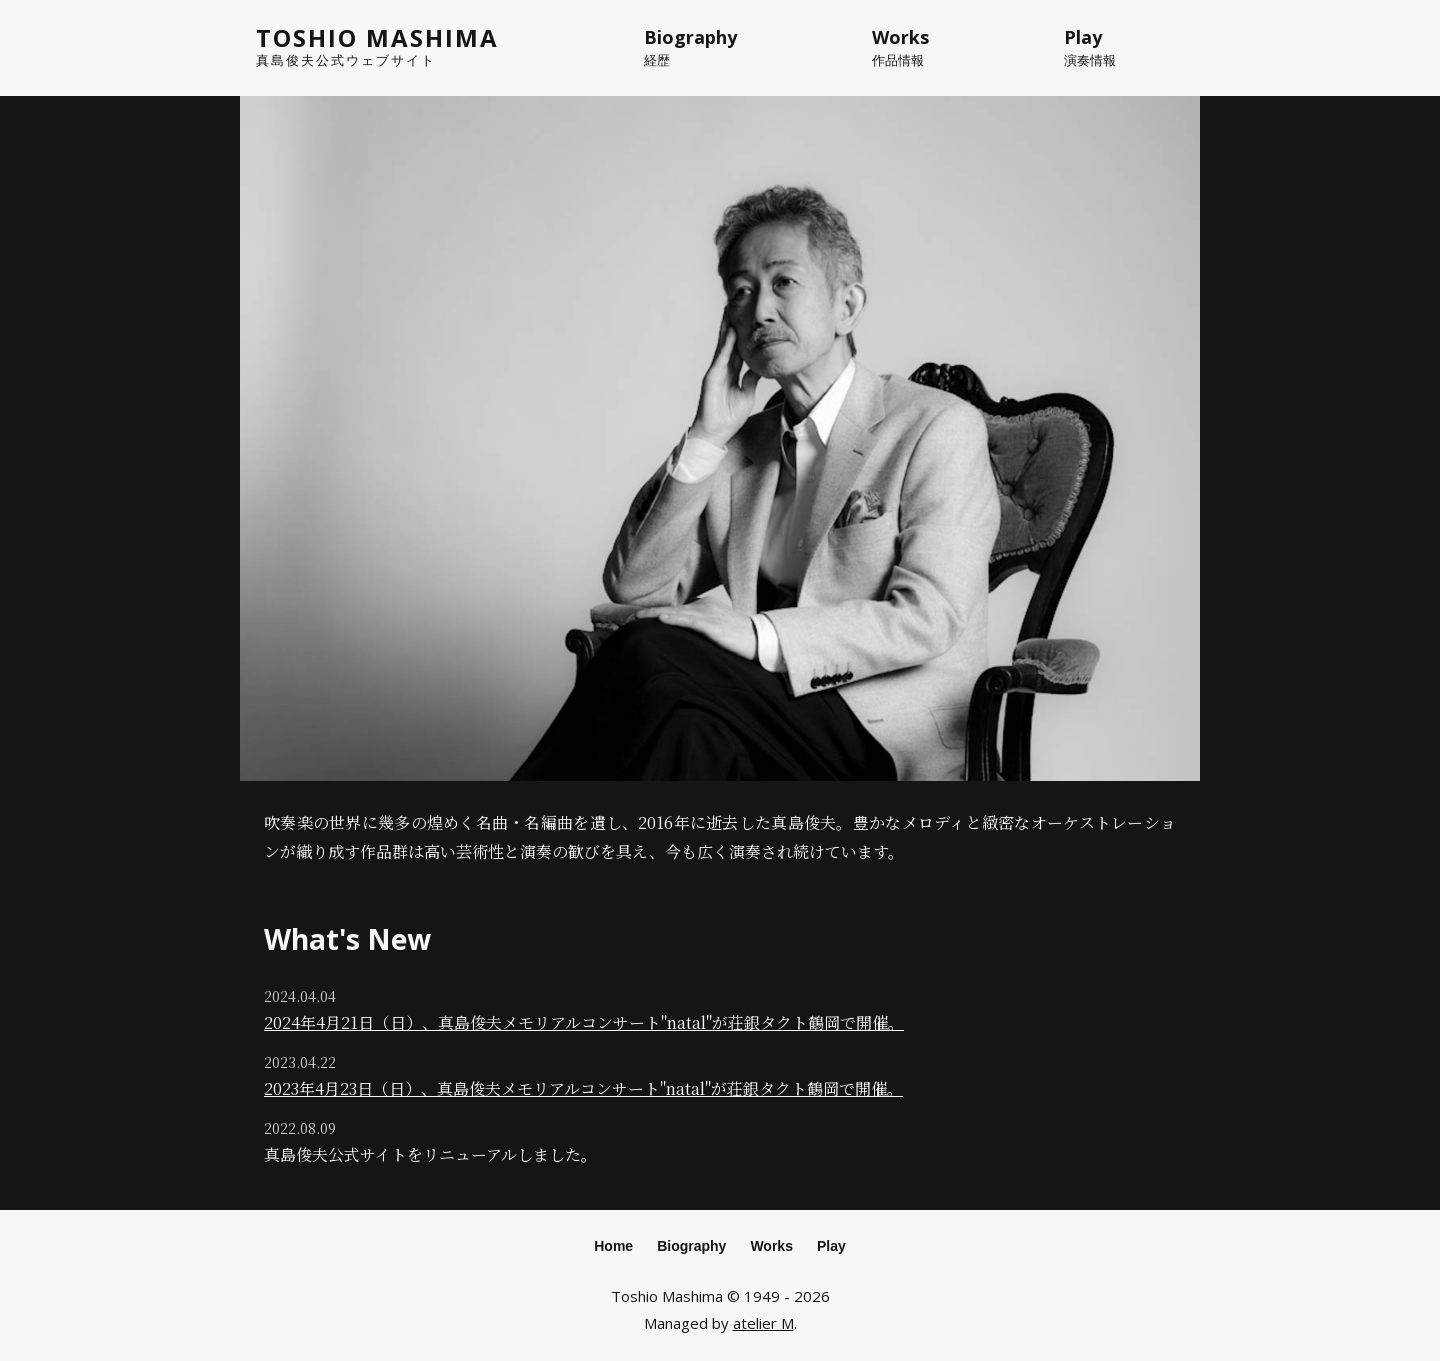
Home (613, 1246)
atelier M (763, 1323)
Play (831, 1246)
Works (771, 1246)
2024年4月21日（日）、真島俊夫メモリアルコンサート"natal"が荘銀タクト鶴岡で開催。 (584, 1022)
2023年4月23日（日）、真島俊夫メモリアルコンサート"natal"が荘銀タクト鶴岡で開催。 (583, 1088)
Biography (691, 1246)
